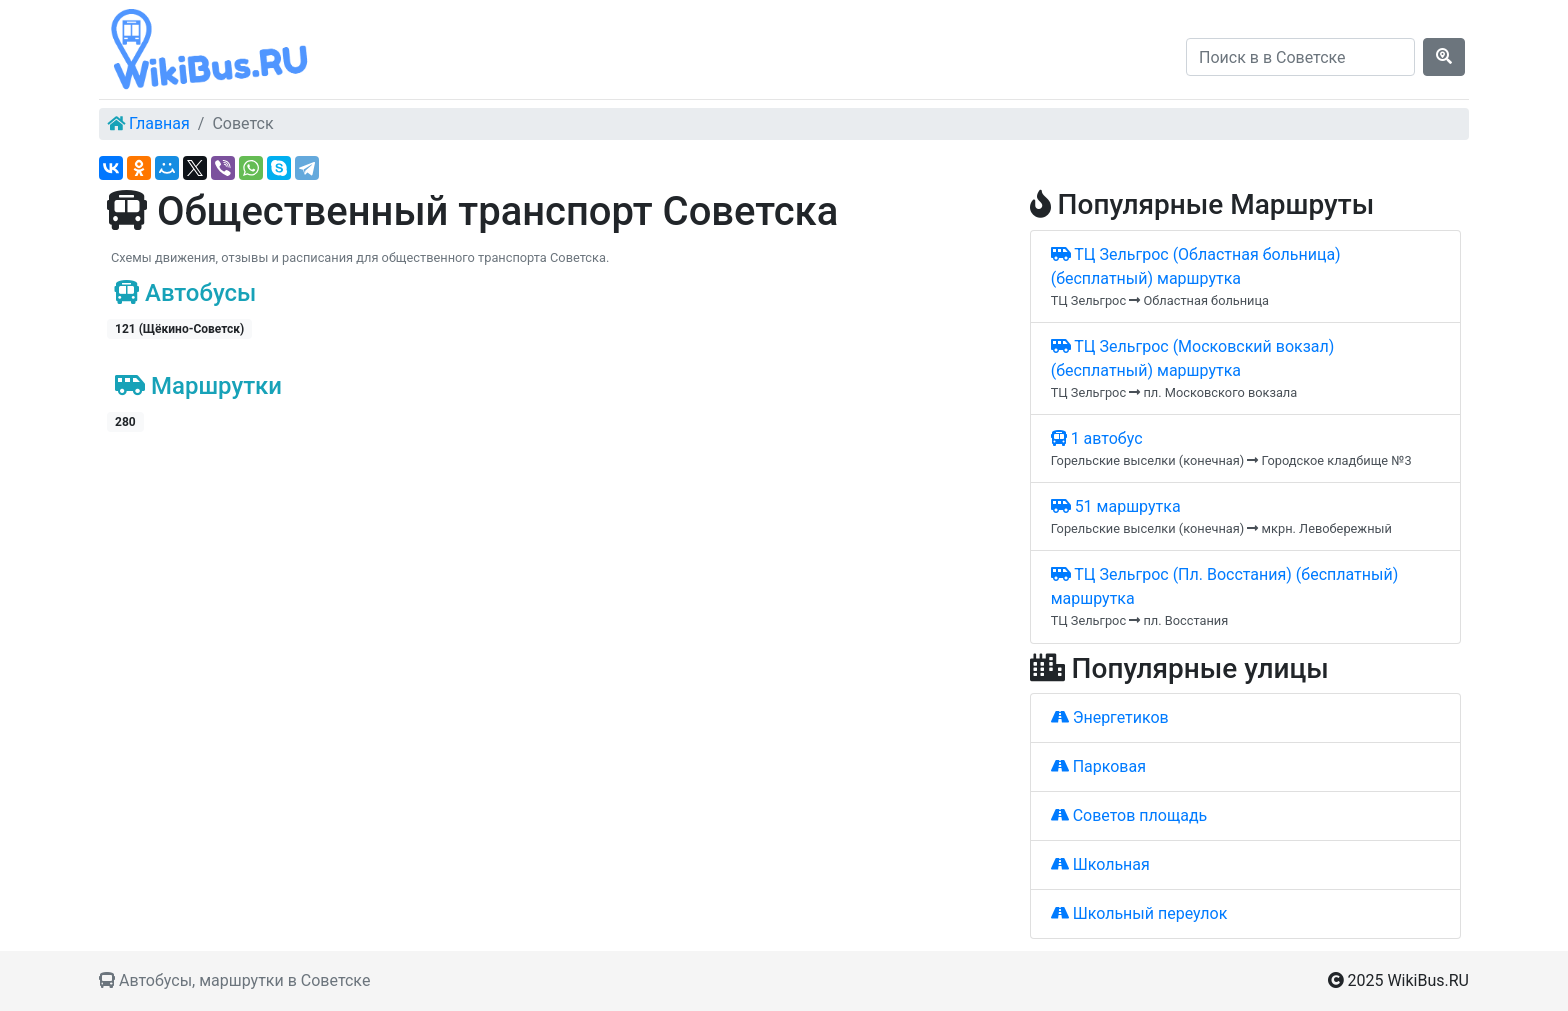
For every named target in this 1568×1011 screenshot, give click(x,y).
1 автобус (1097, 438)
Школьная (1100, 864)
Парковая (1098, 766)
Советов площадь (1129, 815)
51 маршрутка (1116, 506)
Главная (159, 123)
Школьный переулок (1139, 913)
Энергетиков (1110, 717)
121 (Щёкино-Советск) (179, 329)
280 (125, 422)
